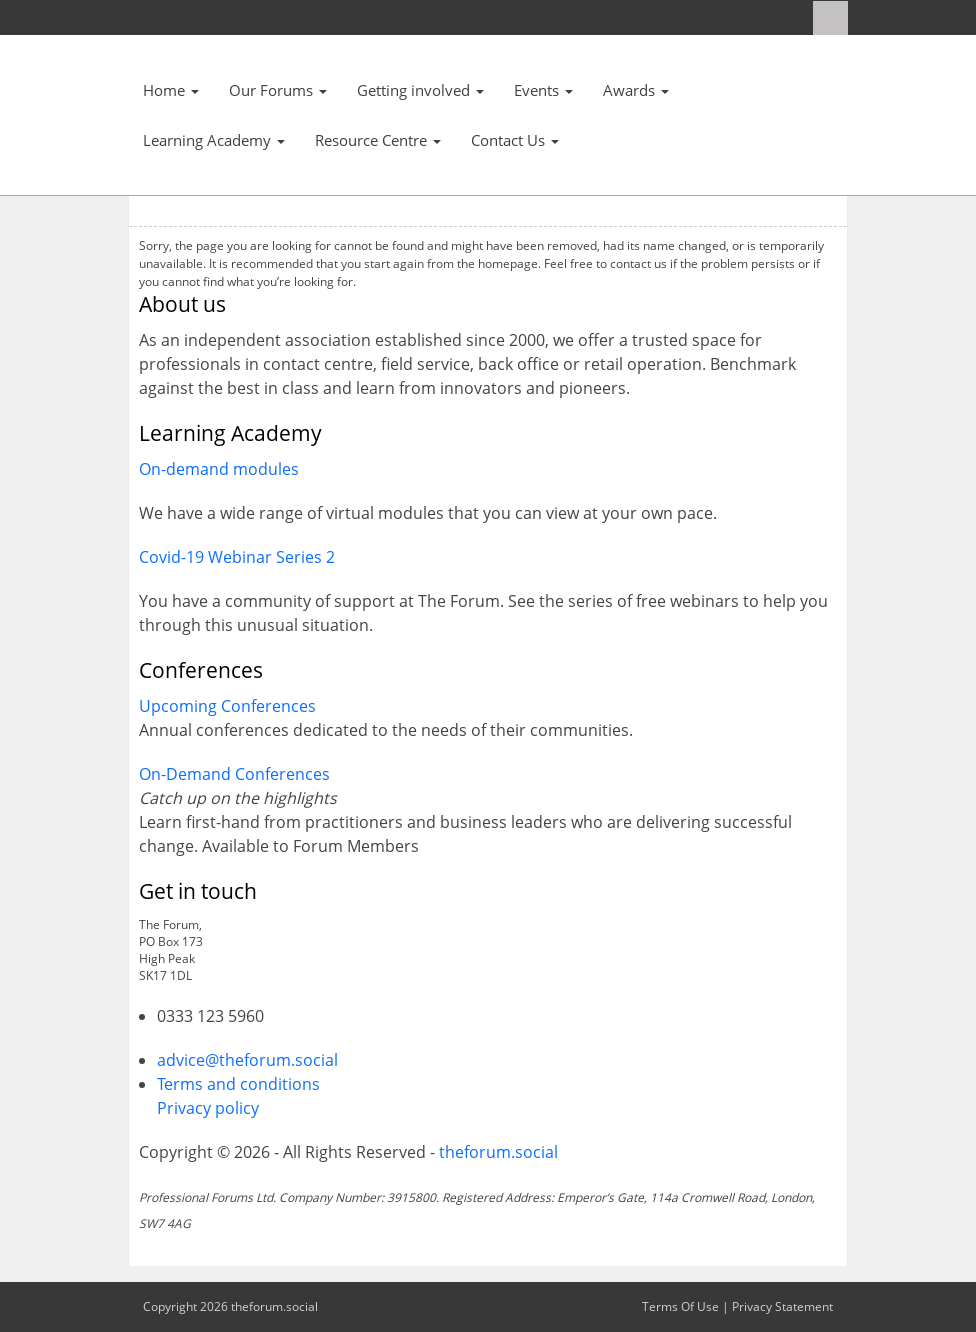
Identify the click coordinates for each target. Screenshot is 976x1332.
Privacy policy (208, 1108)
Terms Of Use (680, 1306)
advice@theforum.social (247, 1060)
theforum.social (498, 1152)
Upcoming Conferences (227, 706)
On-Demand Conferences (234, 774)
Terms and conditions (238, 1084)
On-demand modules (219, 469)
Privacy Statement (782, 1306)
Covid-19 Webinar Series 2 (237, 557)
